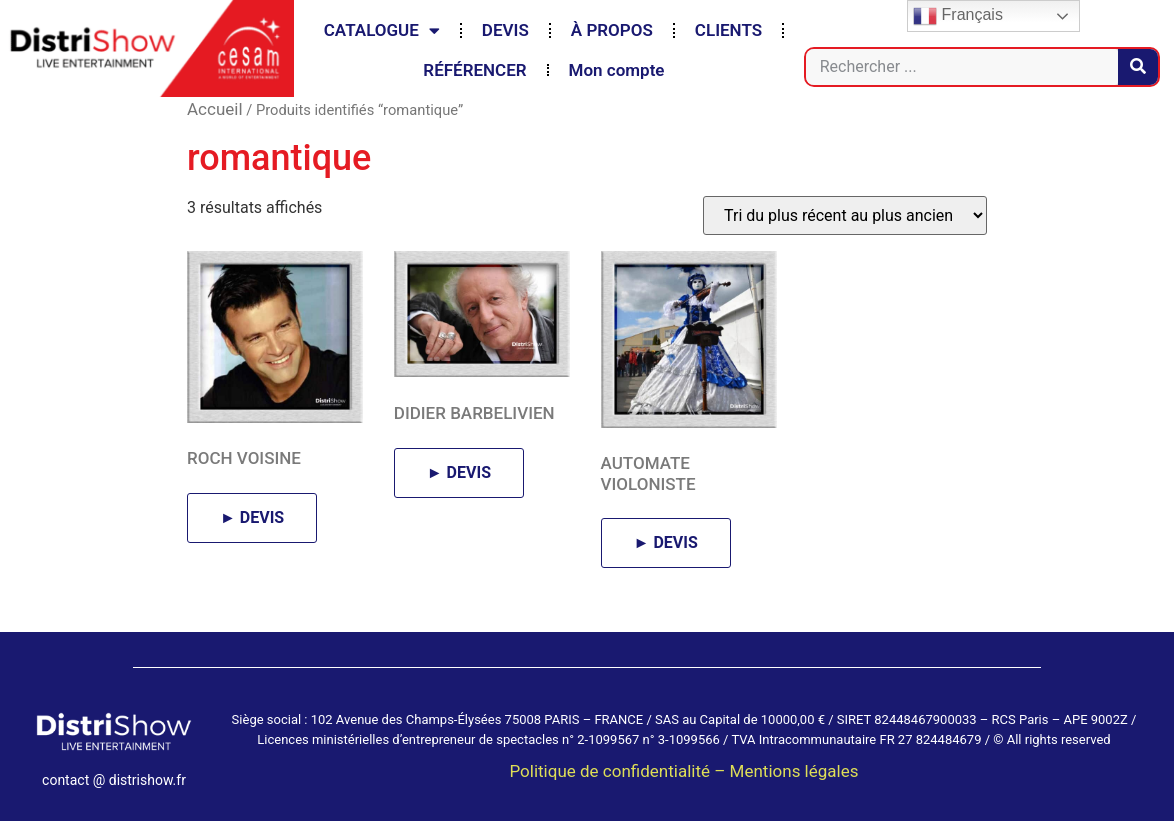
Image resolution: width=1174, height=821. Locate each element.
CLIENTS (728, 30)
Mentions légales (794, 771)
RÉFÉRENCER (474, 70)
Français (958, 16)
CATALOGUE (382, 30)
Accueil (215, 109)
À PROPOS (612, 30)
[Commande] (845, 215)
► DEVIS (252, 517)
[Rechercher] (1138, 67)
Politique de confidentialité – (619, 771)
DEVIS (505, 30)
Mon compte (617, 70)
